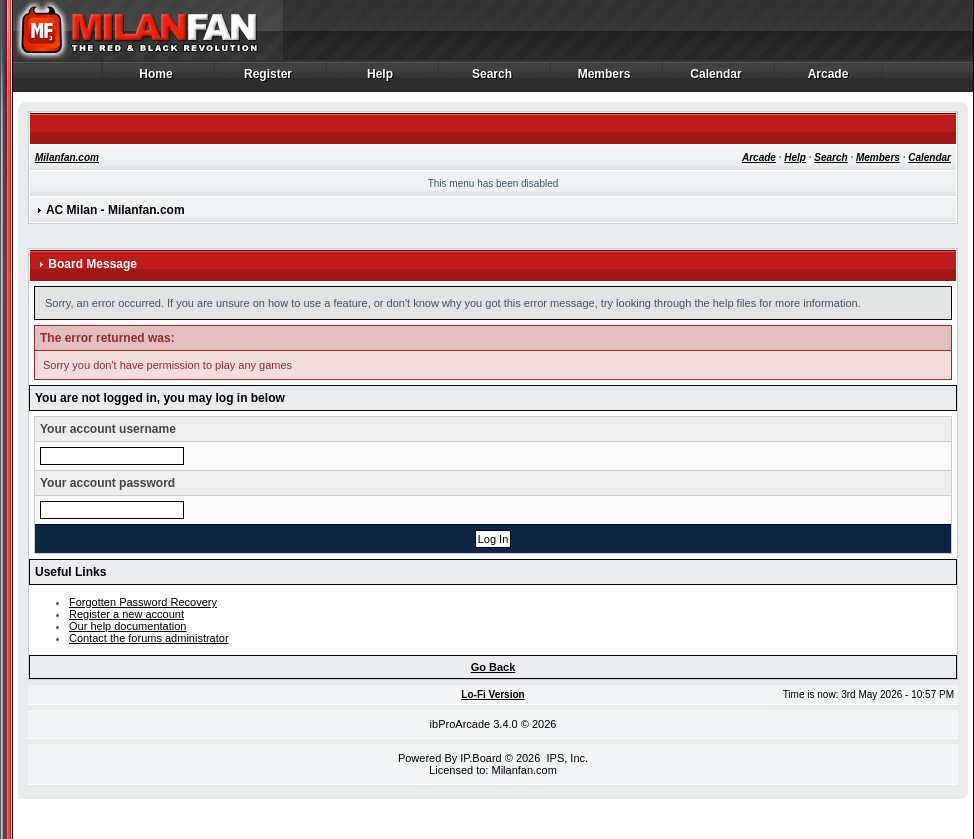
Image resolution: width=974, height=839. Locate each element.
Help (380, 79)
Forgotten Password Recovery (143, 602)
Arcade (828, 79)
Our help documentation (127, 626)
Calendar (716, 79)
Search (492, 79)
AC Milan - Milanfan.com (115, 210)
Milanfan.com (67, 157)
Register (268, 79)
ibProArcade (460, 724)
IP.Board (480, 758)
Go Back (493, 667)
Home (156, 79)
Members (604, 79)
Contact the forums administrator (149, 638)
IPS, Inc (565, 758)
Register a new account (126, 614)
